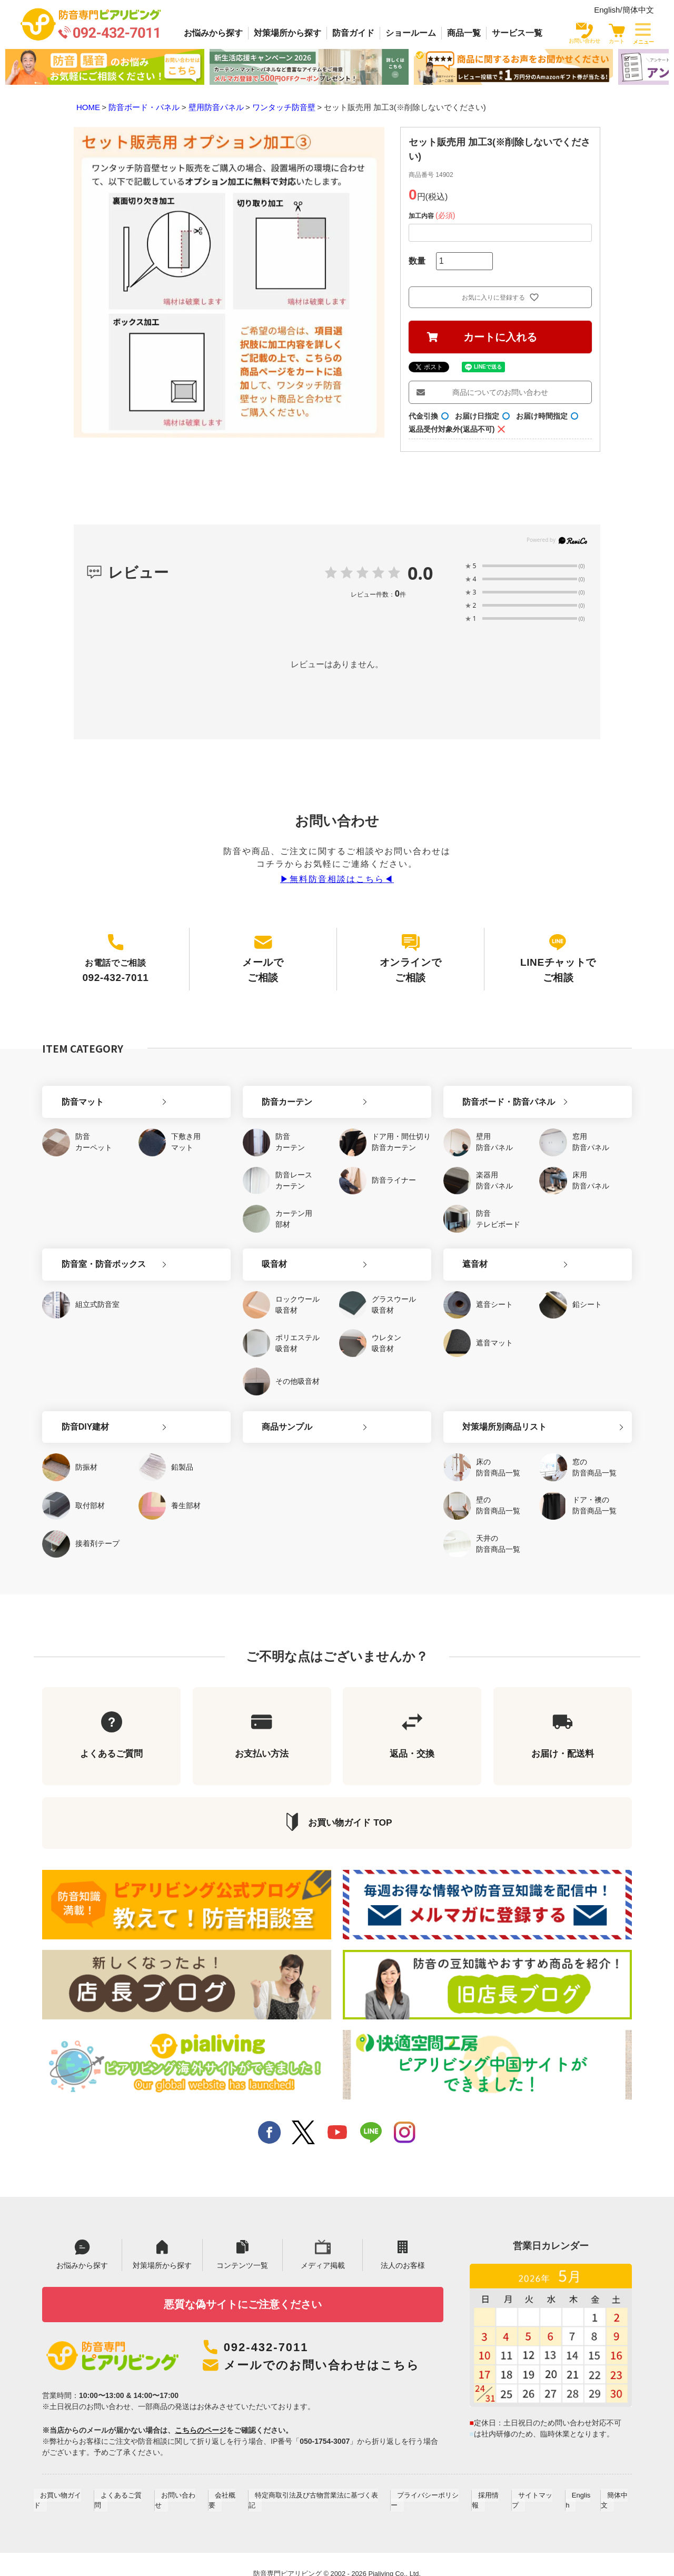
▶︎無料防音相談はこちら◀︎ (337, 879)
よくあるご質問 (130, 2487)
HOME (88, 107)
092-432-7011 (268, 2338)
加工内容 (433, 216)
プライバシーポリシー (431, 2487)
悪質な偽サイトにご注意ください (242, 2294)
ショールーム (410, 32)
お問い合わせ (185, 2487)
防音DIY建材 (74, 1408)
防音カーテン (276, 1090)
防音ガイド (353, 32)
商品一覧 (464, 32)
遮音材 (464, 1249)
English (578, 2487)
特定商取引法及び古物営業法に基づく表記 (320, 2487)
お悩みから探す (213, 32)
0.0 (420, 573)
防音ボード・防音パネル (497, 1090)
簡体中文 (638, 9)
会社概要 (230, 2487)
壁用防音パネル (216, 107)
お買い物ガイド (71, 2487)
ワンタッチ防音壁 (283, 107)
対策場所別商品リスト (493, 1408)
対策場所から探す (287, 32)
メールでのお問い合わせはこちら (326, 2356)
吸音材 (263, 1249)
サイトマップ (535, 2487)
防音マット (71, 1090)
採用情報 (489, 2487)
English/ (608, 9)
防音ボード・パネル (144, 107)
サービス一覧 (517, 32)
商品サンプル (276, 1408)
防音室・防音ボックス (92, 1249)
